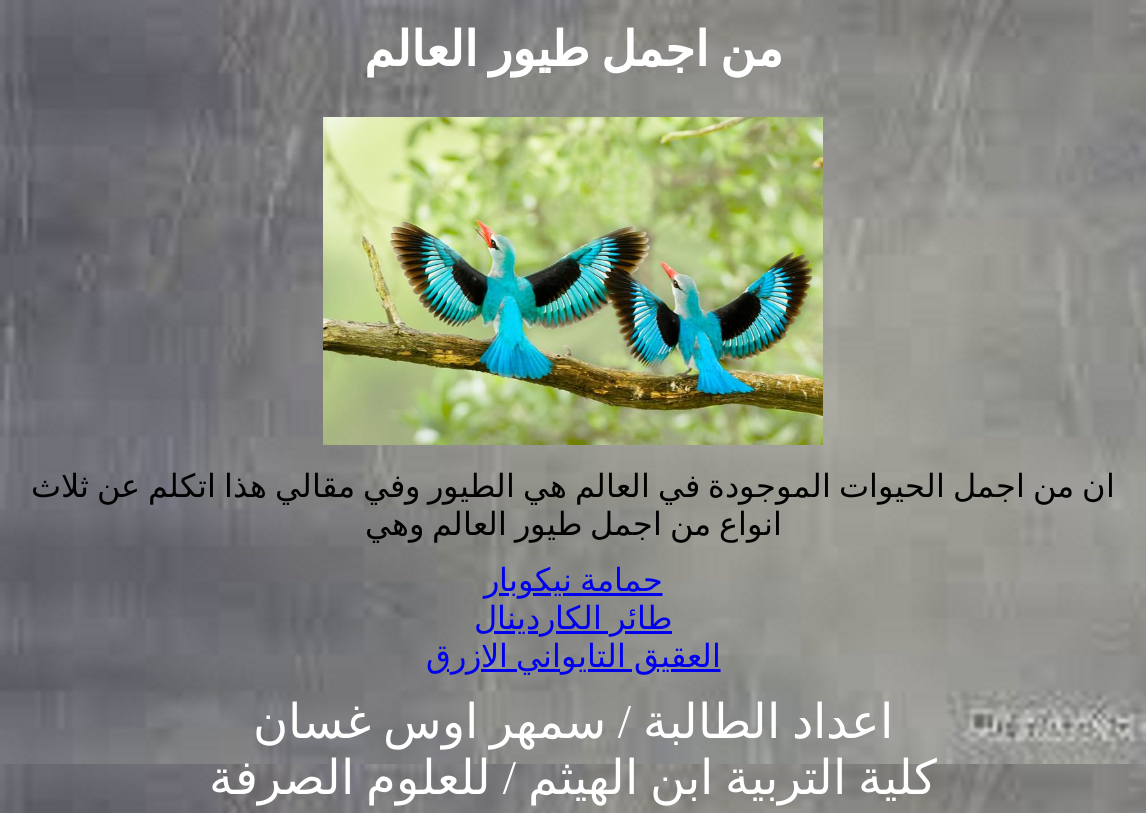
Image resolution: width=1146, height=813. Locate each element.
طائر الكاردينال (573, 618)
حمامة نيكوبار (573, 580)
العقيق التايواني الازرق (573, 656)
